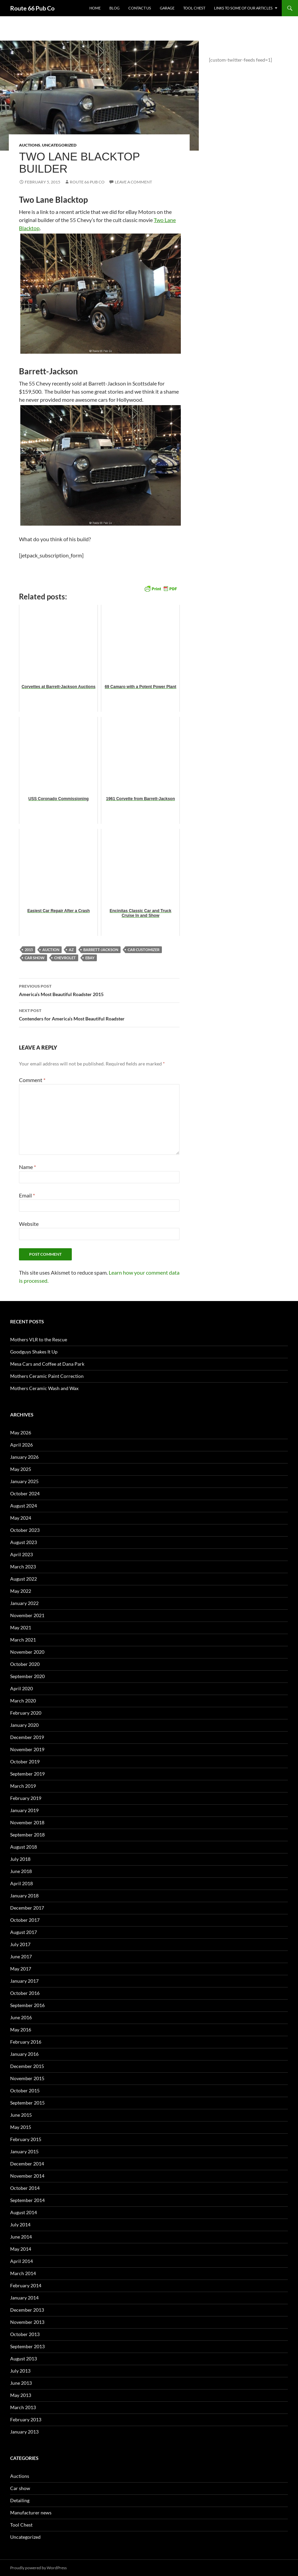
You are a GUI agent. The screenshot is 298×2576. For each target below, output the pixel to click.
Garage (167, 8)
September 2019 (27, 1774)
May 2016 (20, 2029)
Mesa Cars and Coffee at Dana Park (47, 1364)
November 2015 (27, 2078)
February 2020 (25, 1713)
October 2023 (25, 1530)
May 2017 (20, 1969)
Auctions (29, 145)
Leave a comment (133, 181)
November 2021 (27, 1615)
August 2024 (23, 1506)
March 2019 (23, 1786)
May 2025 (20, 1469)
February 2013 (25, 2419)
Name (27, 1167)
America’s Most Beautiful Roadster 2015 (99, 989)
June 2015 (21, 2115)
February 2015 (25, 2139)
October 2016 (25, 1993)
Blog (114, 8)
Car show (20, 2488)
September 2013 (27, 2346)
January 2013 (24, 2432)
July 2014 (20, 2224)
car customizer (143, 949)
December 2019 (27, 1737)
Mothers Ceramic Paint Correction (47, 1376)
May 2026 (20, 1432)
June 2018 (21, 1871)
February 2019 (25, 1798)
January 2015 (24, 2151)
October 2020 (25, 1664)
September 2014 (27, 2200)
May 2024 (20, 1518)
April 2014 (21, 2261)
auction (50, 949)
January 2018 (24, 1895)
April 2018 (21, 1883)
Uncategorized (59, 145)
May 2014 (20, 2249)
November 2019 (27, 1749)
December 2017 (27, 1908)
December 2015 (27, 2066)
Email (27, 1195)
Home (95, 8)
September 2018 (27, 1834)
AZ (71, 949)
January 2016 (24, 2054)
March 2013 (23, 2407)
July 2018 (20, 1859)
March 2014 (23, 2273)
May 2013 (20, 2395)
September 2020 (27, 1676)
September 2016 (27, 2005)
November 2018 (27, 1822)
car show (35, 957)
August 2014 (23, 2212)
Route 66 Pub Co (32, 8)
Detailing (19, 2500)
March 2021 (23, 1640)
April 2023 (21, 1554)
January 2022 (24, 1603)
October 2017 (25, 1920)
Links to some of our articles (243, 8)
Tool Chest (194, 8)
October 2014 (25, 2188)
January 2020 (24, 1725)
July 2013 (20, 2371)
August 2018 (23, 1847)
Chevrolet (65, 957)
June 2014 (21, 2237)
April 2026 (21, 1445)
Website (29, 1223)
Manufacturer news (30, 2512)
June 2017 (21, 1956)
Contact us (139, 8)
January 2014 (24, 2297)
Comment (32, 1080)
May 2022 (20, 1591)
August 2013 (23, 2358)
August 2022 (23, 1579)
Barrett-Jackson (100, 949)
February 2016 (25, 2042)
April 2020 (21, 1688)
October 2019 (25, 1761)
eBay (89, 957)
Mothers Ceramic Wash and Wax (44, 1388)
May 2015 (20, 2127)
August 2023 (23, 1542)
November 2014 (27, 2176)
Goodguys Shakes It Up (34, 1352)
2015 (29, 949)
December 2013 (27, 2310)
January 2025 (24, 1481)
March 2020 (23, 1700)
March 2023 (23, 1566)
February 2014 (25, 2285)
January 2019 (24, 1810)
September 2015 (27, 2103)
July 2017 (20, 1944)
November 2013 (27, 2322)
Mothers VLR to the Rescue (38, 1339)
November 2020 (27, 1652)
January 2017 (24, 1981)
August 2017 (23, 1932)
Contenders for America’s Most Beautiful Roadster (99, 1014)
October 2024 (25, 1493)
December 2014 (27, 2163)
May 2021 (20, 1627)
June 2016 (21, 2017)
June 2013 (21, 2383)
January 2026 (24, 1457)
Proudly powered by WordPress (38, 2567)
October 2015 (25, 2090)
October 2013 (25, 2334)
